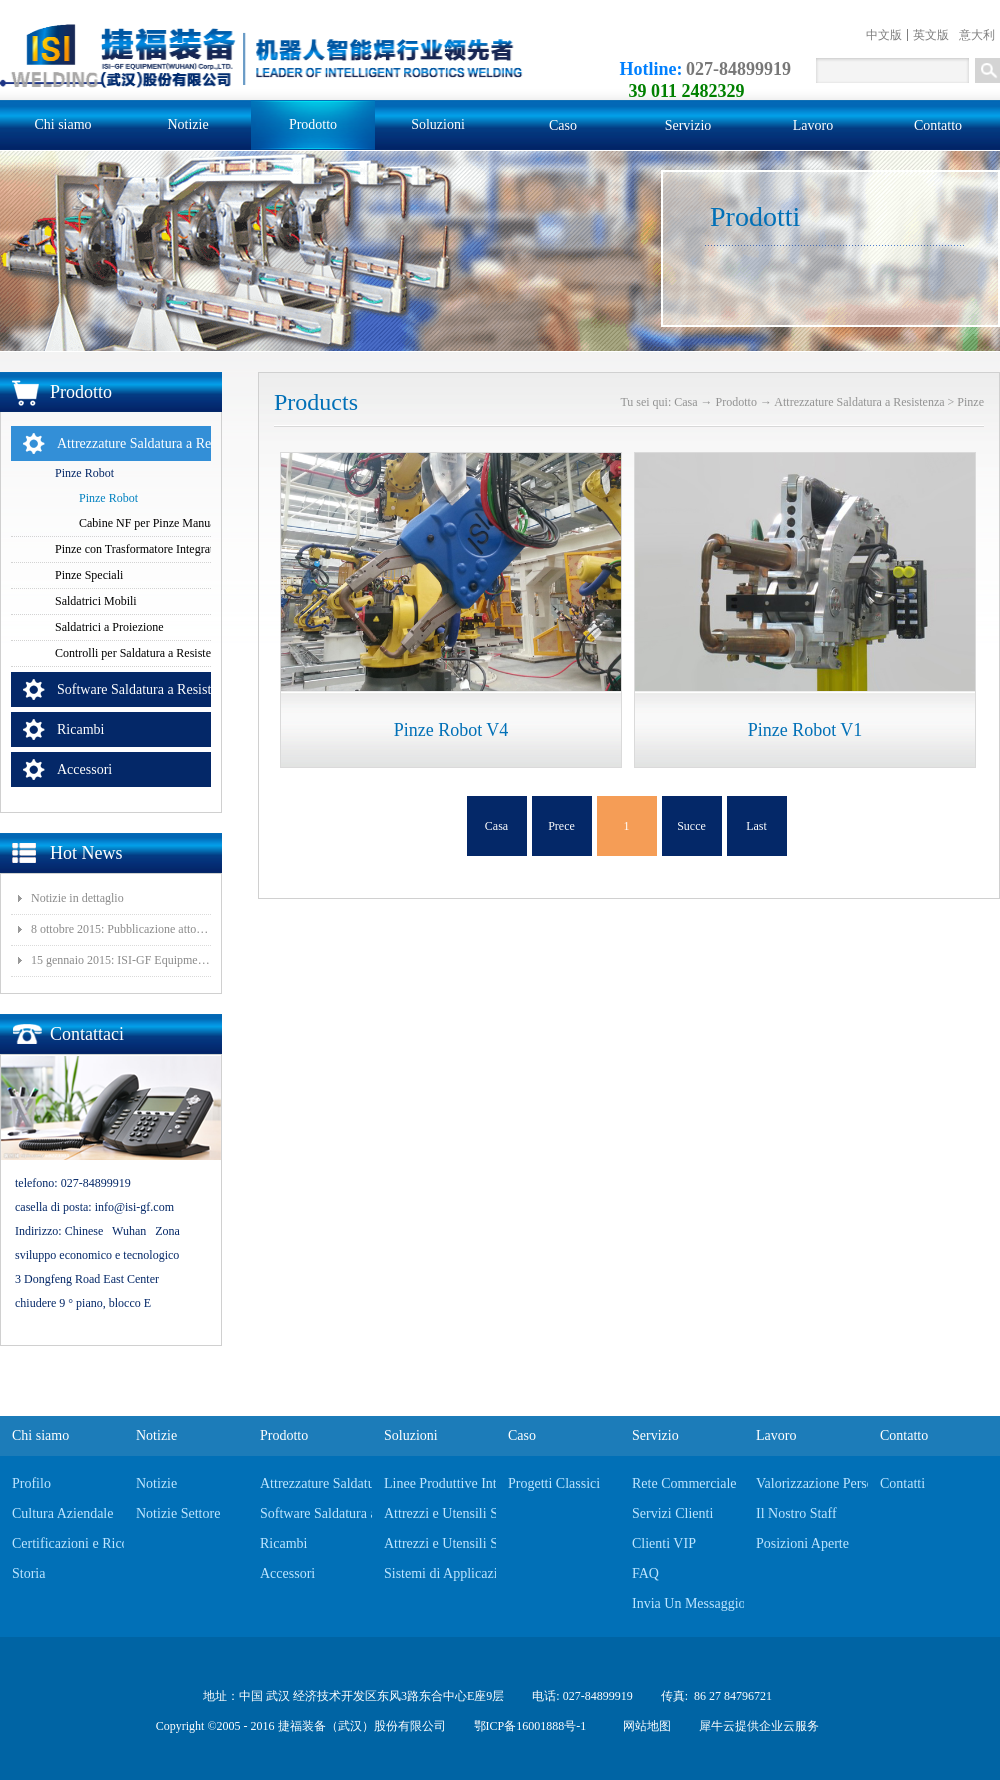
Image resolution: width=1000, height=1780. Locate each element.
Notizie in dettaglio (77, 898)
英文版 (931, 35)
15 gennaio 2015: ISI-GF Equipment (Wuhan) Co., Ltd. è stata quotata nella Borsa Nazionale (121, 960)
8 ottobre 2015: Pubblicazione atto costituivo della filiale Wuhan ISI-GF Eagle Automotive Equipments (121, 929)
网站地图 (644, 1726)
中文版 (884, 35)
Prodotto (736, 402)
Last (756, 826)
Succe (691, 826)
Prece (561, 826)
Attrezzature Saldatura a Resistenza (859, 402)
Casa (496, 826)
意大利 (977, 35)
